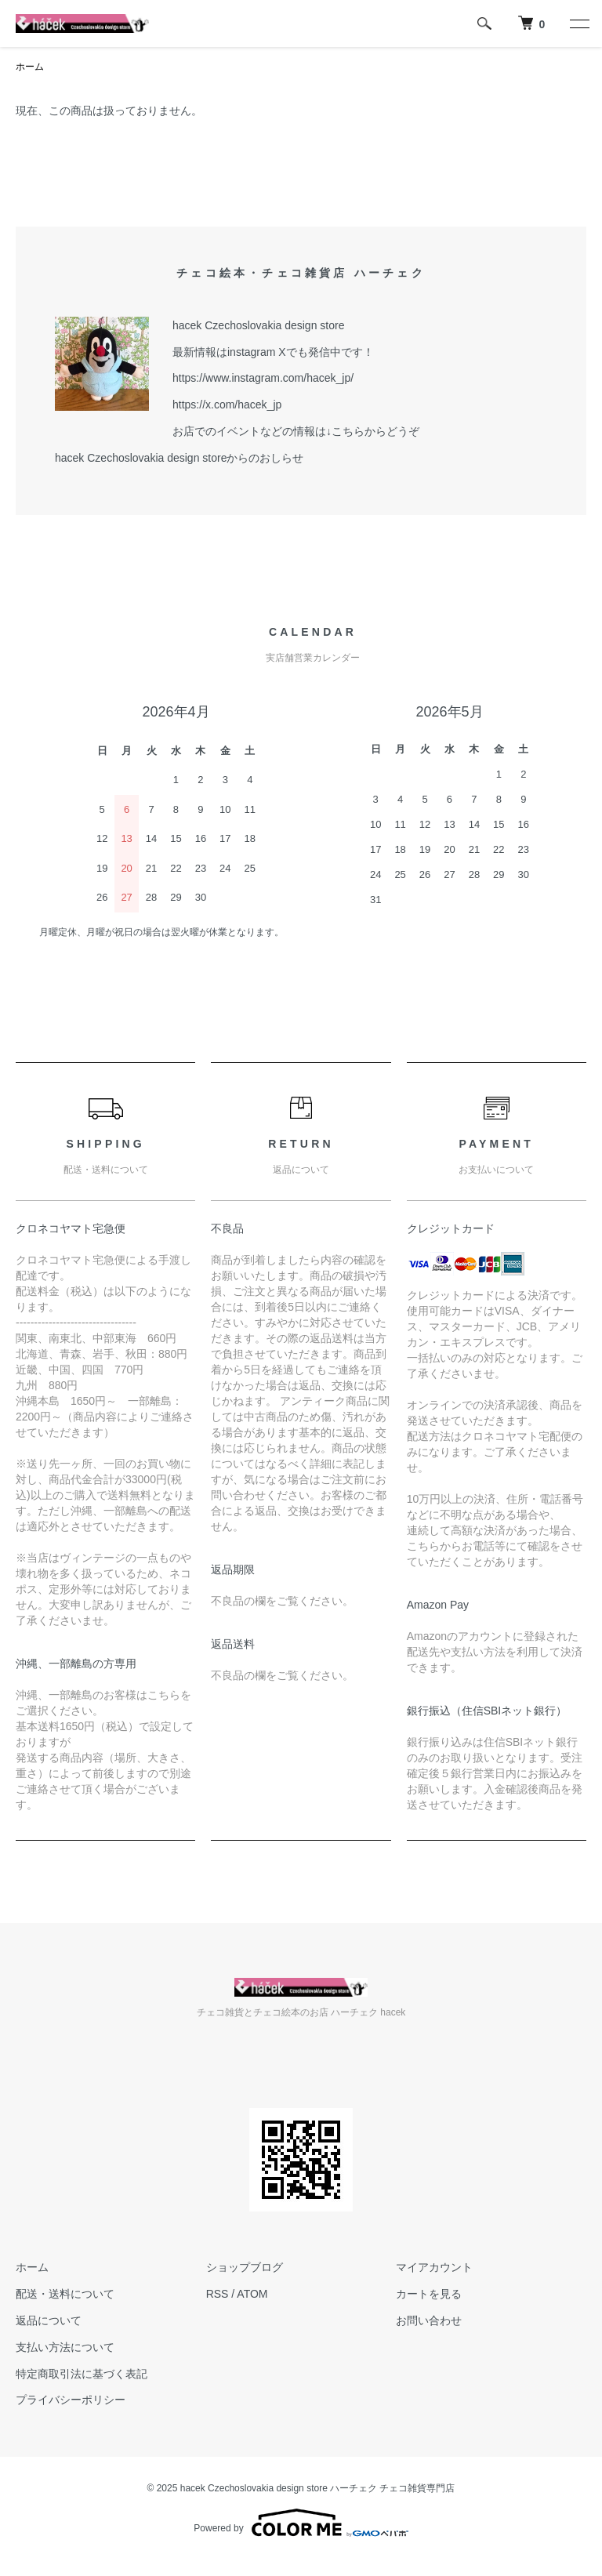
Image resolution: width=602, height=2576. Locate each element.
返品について (49, 2320)
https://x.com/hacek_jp (226, 404)
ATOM (252, 2294)
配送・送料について (65, 2294)
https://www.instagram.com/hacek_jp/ (263, 378)
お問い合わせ (429, 2320)
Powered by (301, 2523)
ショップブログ (244, 2267)
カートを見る (429, 2294)
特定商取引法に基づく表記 (81, 2373)
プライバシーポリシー (70, 2399)
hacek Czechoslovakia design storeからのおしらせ (179, 458)
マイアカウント (434, 2267)
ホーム (30, 66)
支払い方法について (65, 2347)
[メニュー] (578, 23)
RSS (217, 2294)
